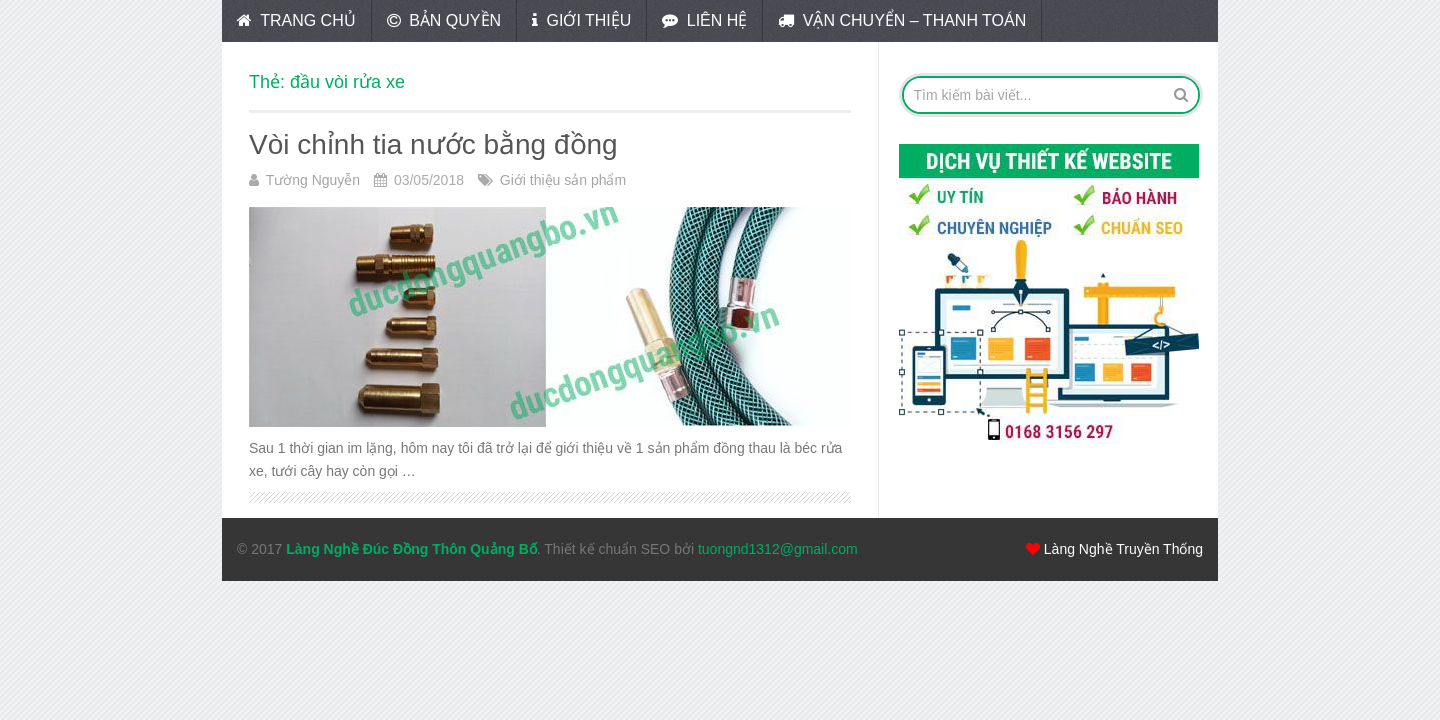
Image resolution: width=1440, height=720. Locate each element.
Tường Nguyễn (313, 180)
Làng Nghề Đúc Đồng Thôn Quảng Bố (411, 549)
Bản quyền (444, 20)
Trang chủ (296, 20)
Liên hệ (704, 20)
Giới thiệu (581, 20)
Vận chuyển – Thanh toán (902, 20)
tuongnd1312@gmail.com (778, 549)
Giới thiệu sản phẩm (563, 180)
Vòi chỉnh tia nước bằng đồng (433, 144)
